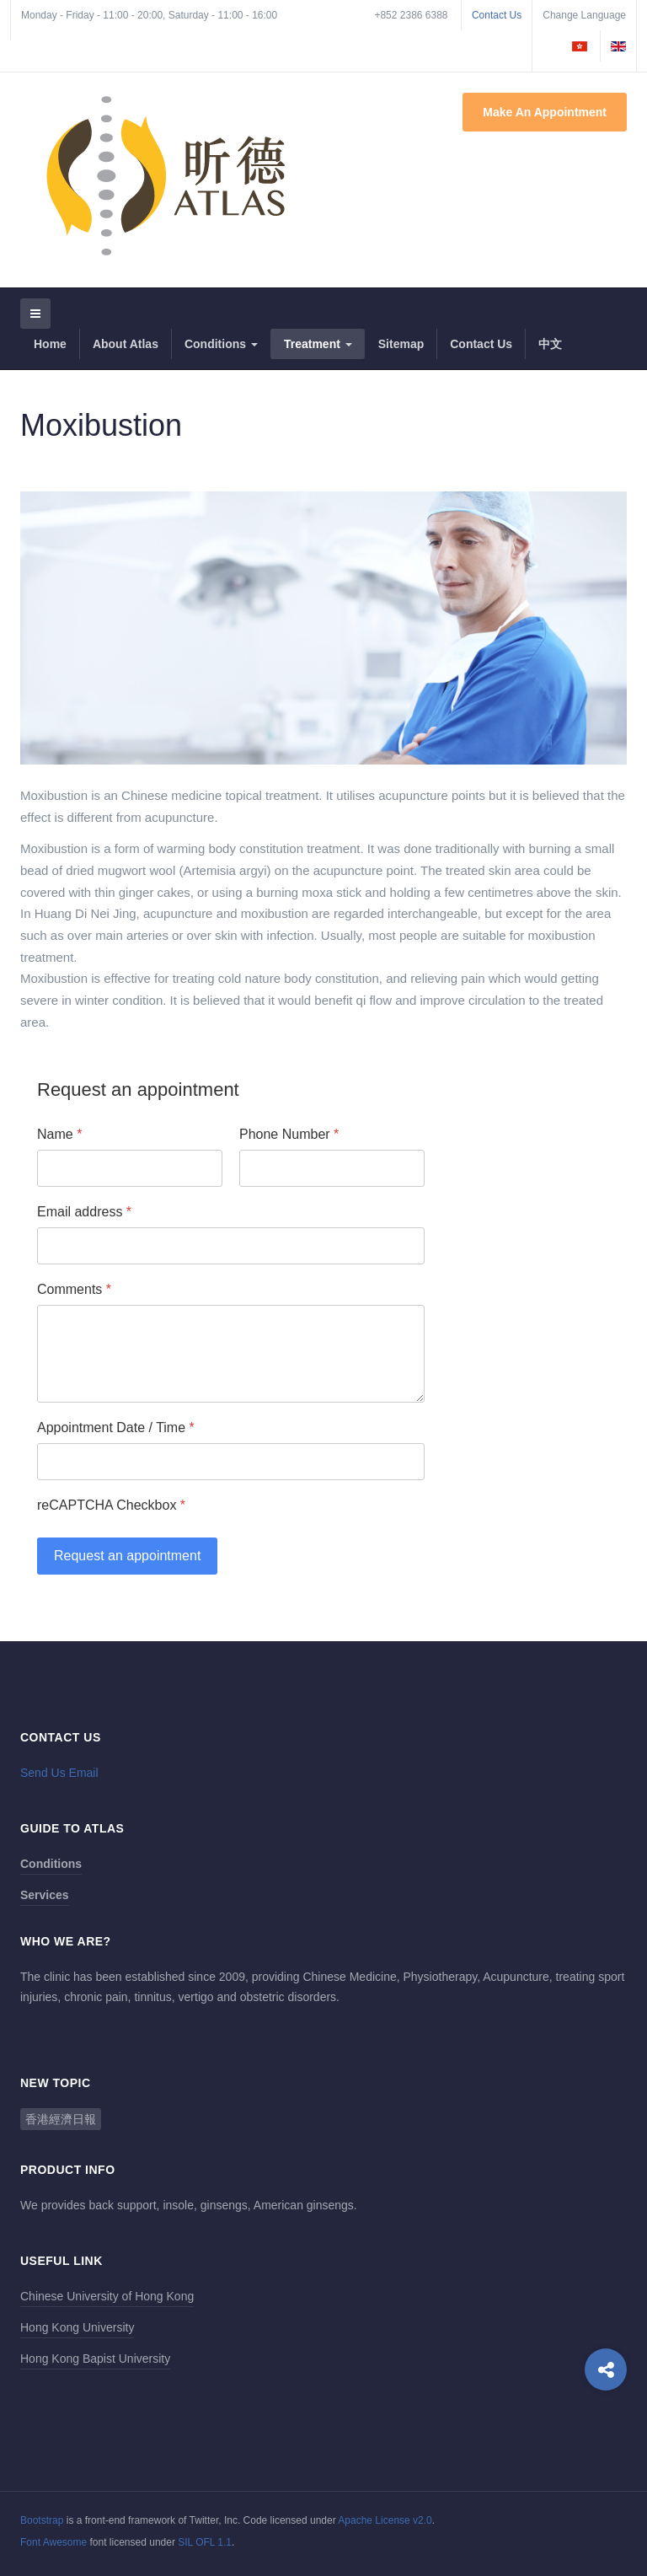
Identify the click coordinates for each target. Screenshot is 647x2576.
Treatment (318, 344)
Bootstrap (41, 2520)
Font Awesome (53, 2542)
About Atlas (125, 344)
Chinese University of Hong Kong (107, 2296)
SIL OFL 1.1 (205, 2542)
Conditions (221, 344)
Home (50, 344)
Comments (74, 1289)
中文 (550, 344)
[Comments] (231, 1354)
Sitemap (401, 344)
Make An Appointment (545, 112)
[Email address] (231, 1245)
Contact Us (496, 15)
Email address (84, 1212)
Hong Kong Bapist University (95, 2358)
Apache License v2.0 (384, 2520)
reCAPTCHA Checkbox (111, 1505)
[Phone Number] (332, 1168)
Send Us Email (59, 1772)
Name (59, 1134)
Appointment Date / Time (116, 1427)
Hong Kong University (77, 2327)
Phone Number (289, 1134)
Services (44, 1895)
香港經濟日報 (60, 2119)
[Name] (129, 1168)
